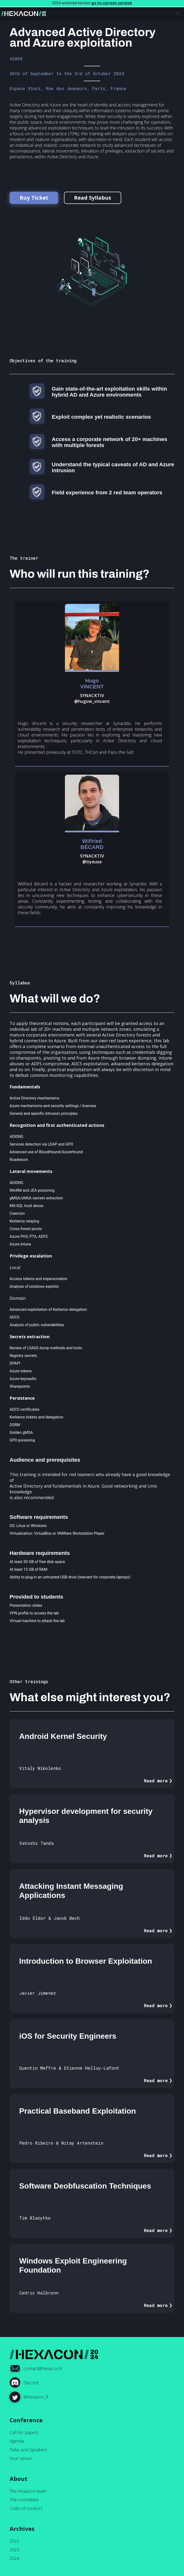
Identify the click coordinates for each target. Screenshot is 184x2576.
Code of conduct (26, 2508)
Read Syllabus (92, 197)
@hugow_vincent (92, 701)
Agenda (17, 2441)
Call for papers (24, 2432)
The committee (24, 2499)
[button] (178, 13)
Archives (22, 2529)
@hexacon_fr (36, 2397)
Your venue (21, 2458)
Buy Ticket (34, 197)
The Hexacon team (28, 2491)
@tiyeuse (92, 862)
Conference (26, 2420)
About (18, 2479)
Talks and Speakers (28, 2450)
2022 (14, 2541)
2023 (14, 2549)
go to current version (111, 3)
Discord (31, 2383)
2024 (14, 2558)
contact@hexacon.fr (42, 2368)
